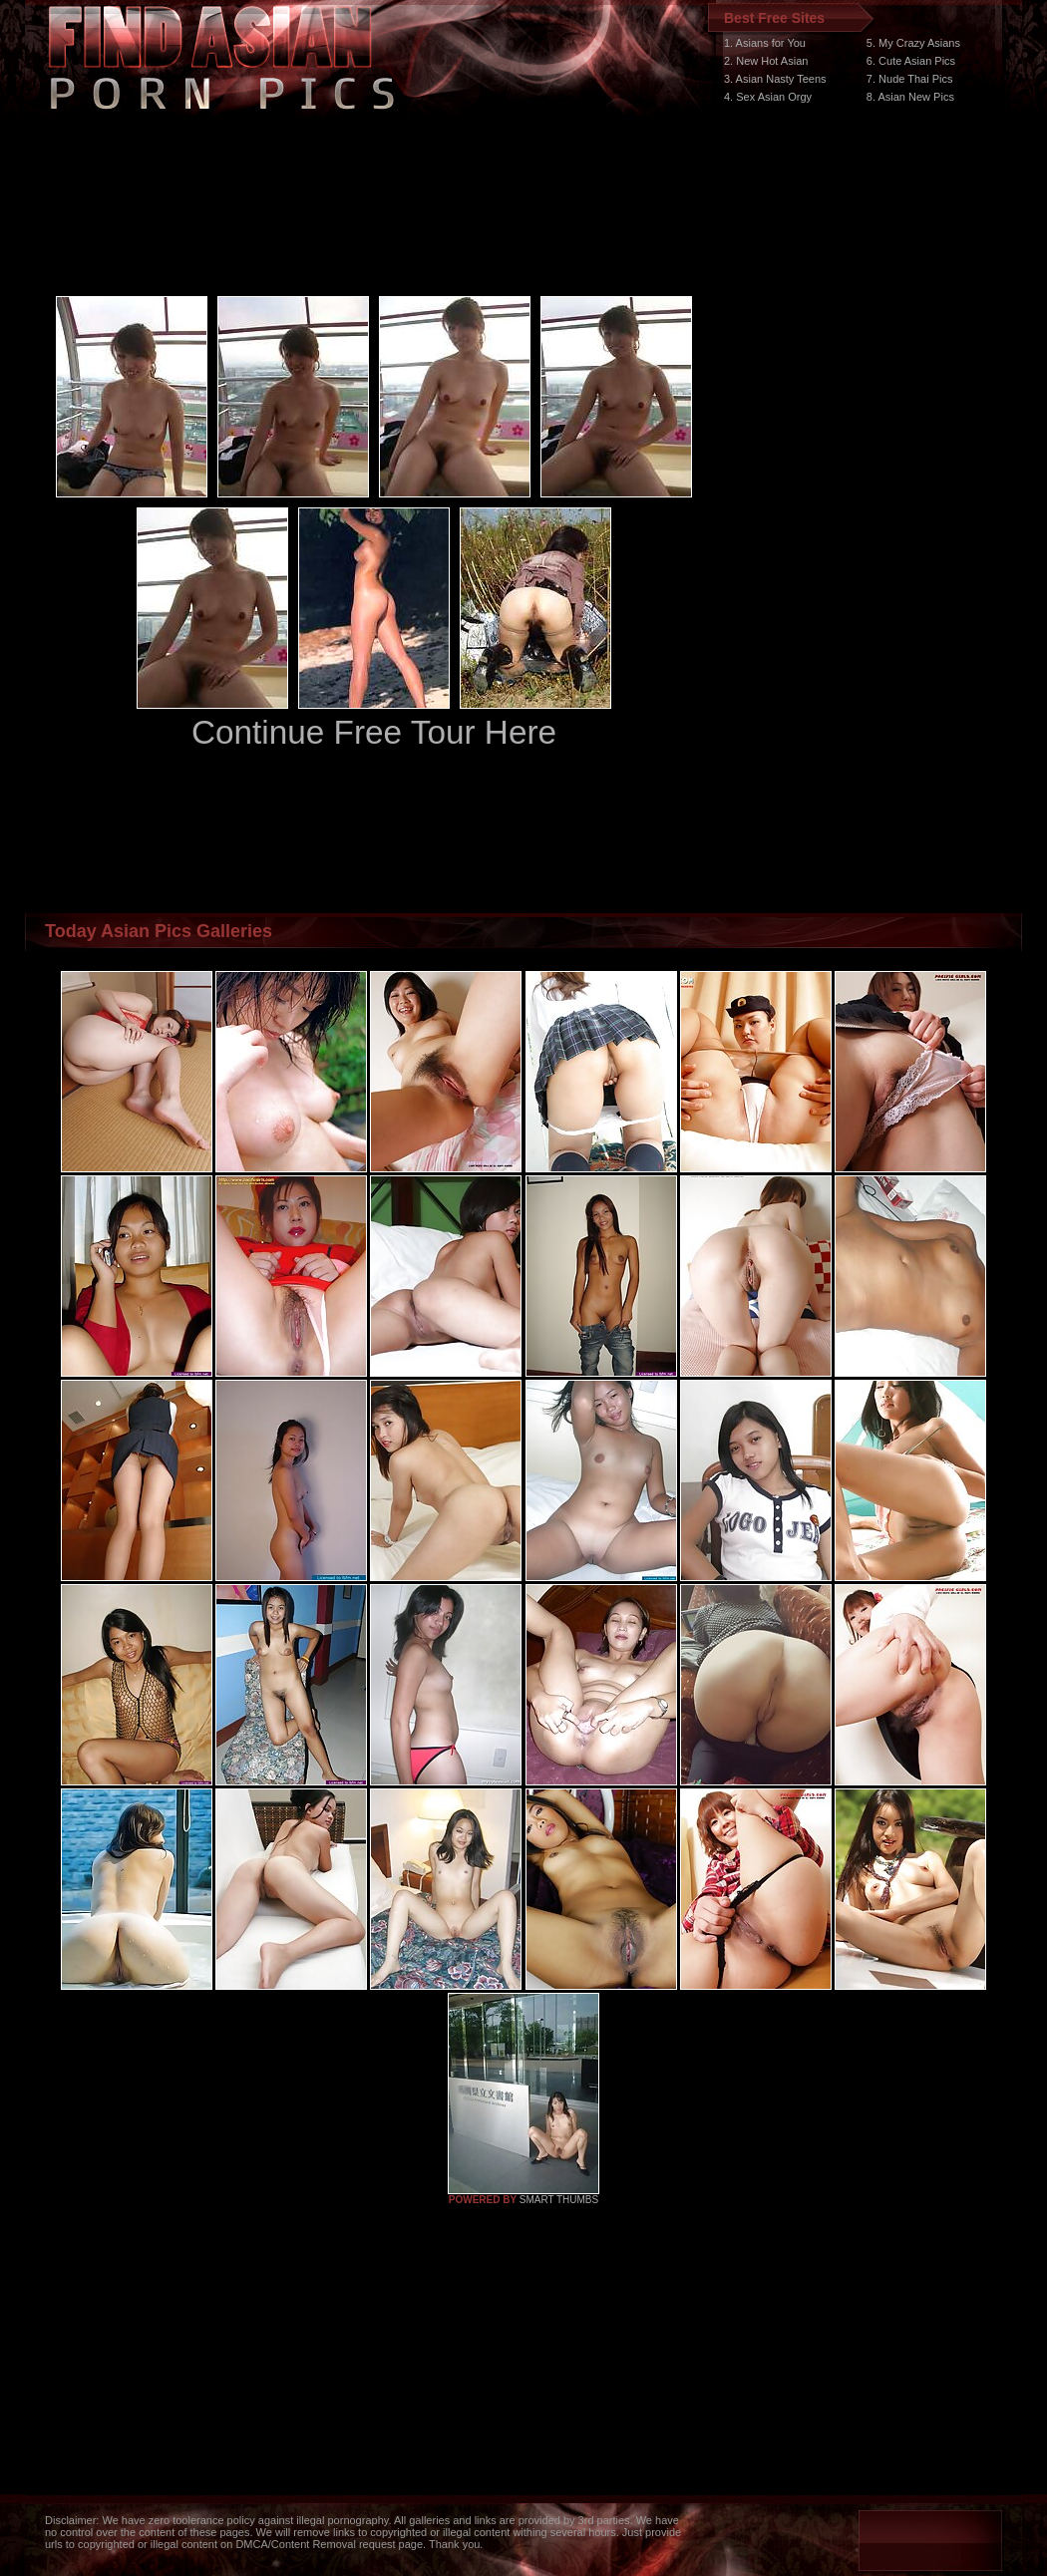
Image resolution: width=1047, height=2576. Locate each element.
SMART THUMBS (559, 2199)
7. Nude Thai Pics (910, 79)
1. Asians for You (765, 43)
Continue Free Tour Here (373, 732)
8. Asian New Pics (910, 97)
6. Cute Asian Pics (911, 61)
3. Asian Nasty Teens (775, 79)
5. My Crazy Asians (913, 43)
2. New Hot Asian (766, 61)
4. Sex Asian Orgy (768, 97)
